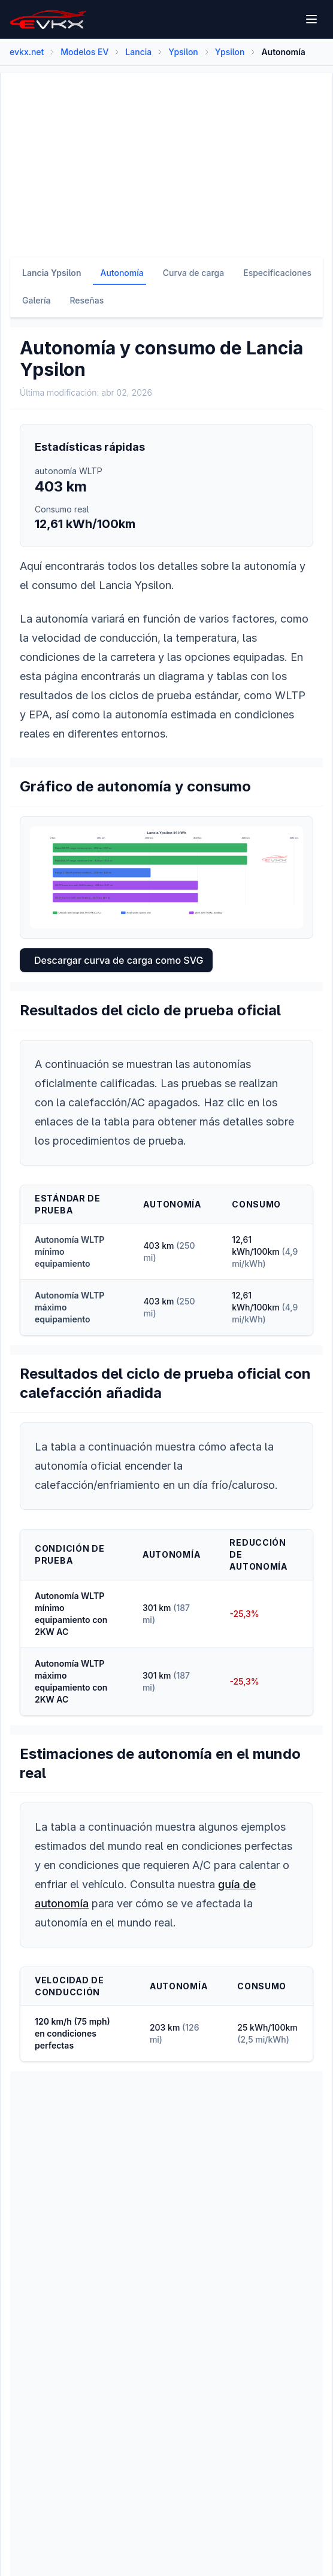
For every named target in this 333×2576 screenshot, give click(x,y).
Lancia (138, 52)
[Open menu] (311, 19)
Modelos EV (84, 52)
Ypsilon (183, 52)
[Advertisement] (166, 157)
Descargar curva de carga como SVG (118, 960)
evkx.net (27, 52)
